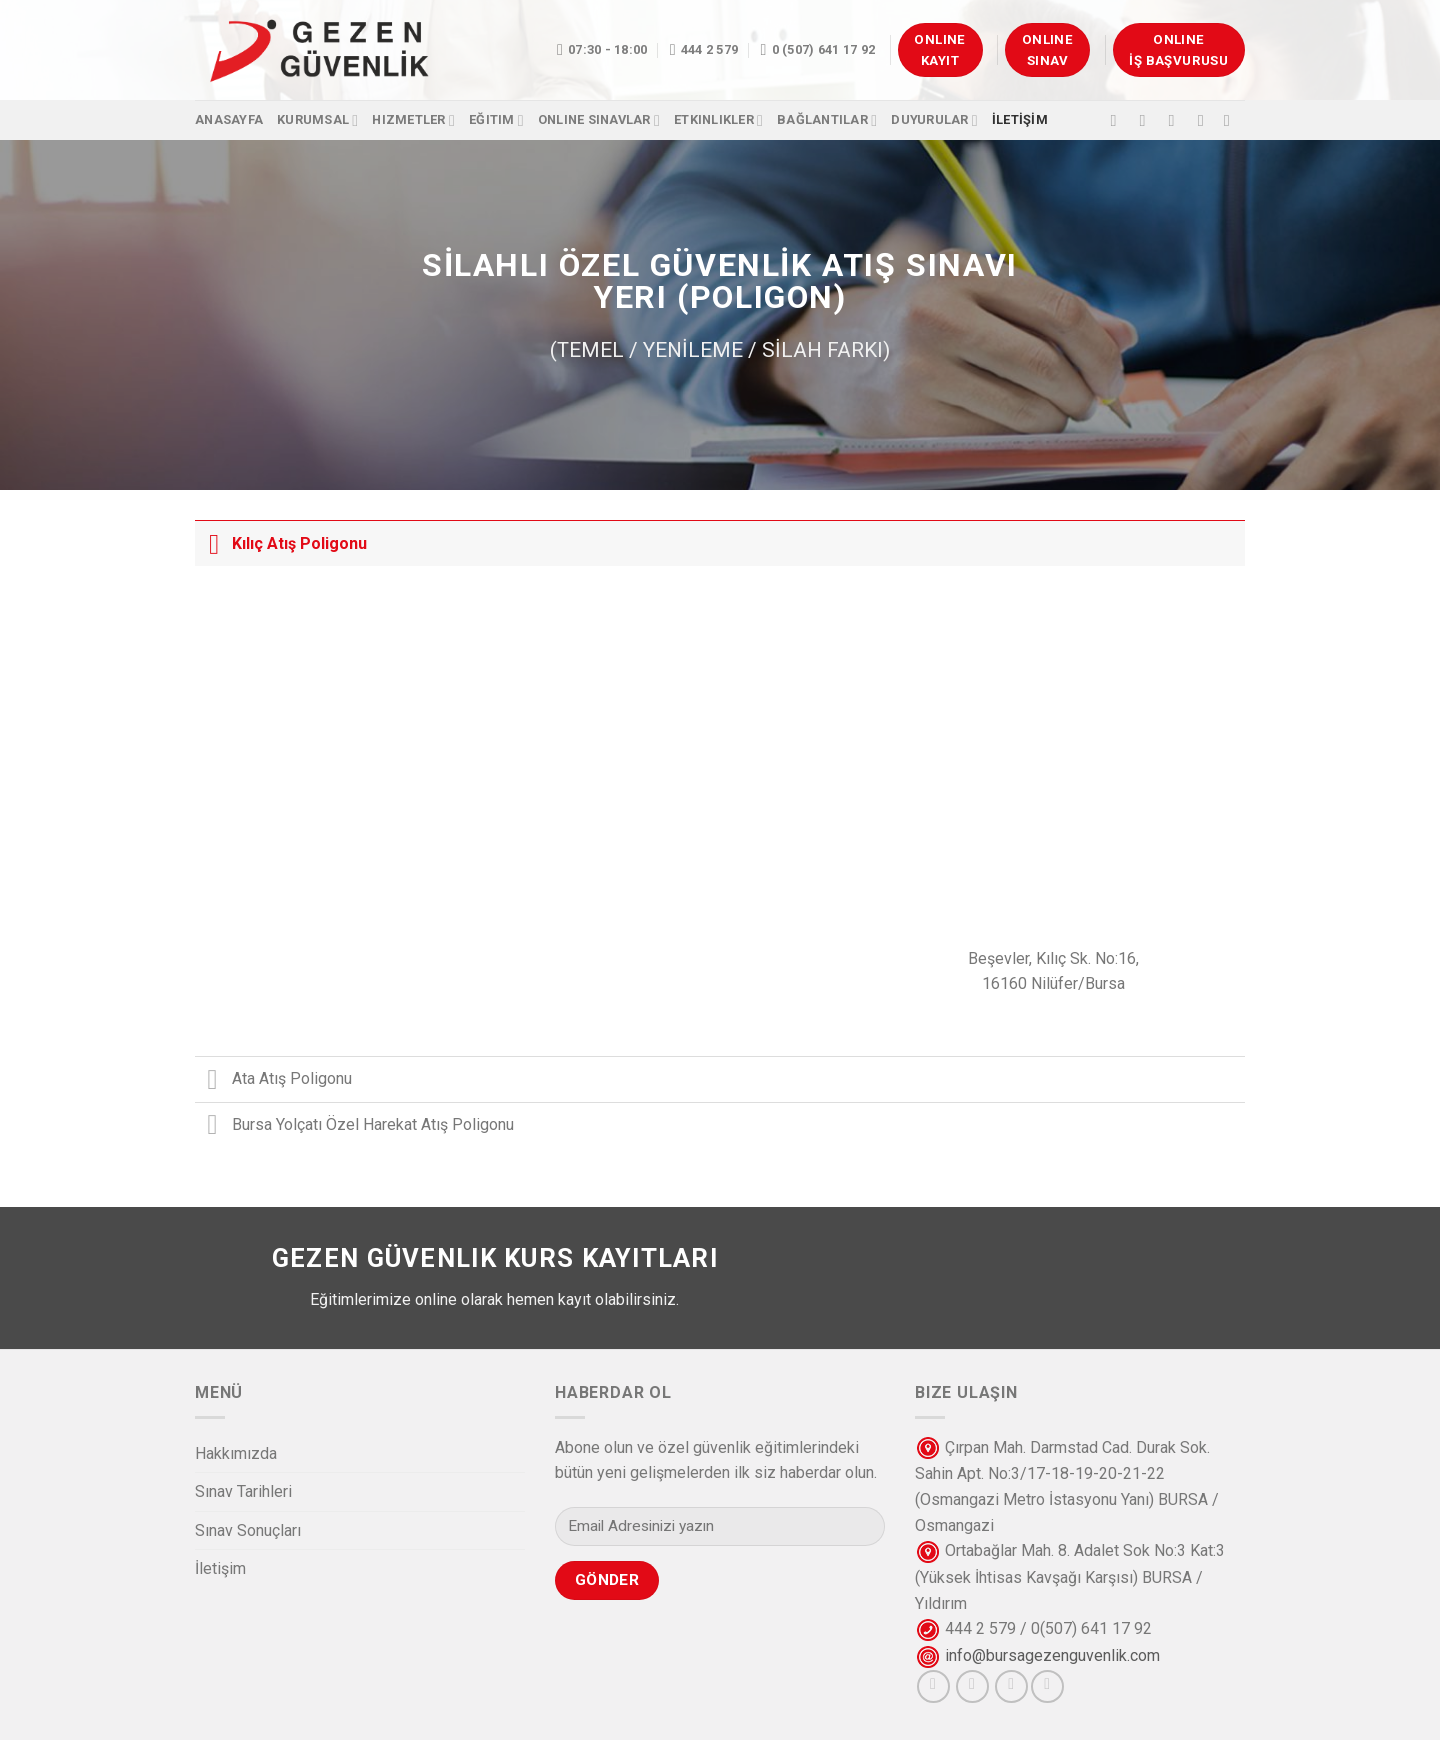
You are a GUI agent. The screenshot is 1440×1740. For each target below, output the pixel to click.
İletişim (220, 1568)
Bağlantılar (827, 120)
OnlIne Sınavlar (599, 120)
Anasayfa (229, 119)
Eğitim (496, 120)
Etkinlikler (718, 120)
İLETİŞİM (1020, 119)
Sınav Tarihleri (243, 1491)
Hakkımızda (236, 1453)
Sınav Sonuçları (248, 1530)
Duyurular (934, 120)
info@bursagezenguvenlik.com (1052, 1655)
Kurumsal (317, 120)
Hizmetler (413, 120)
